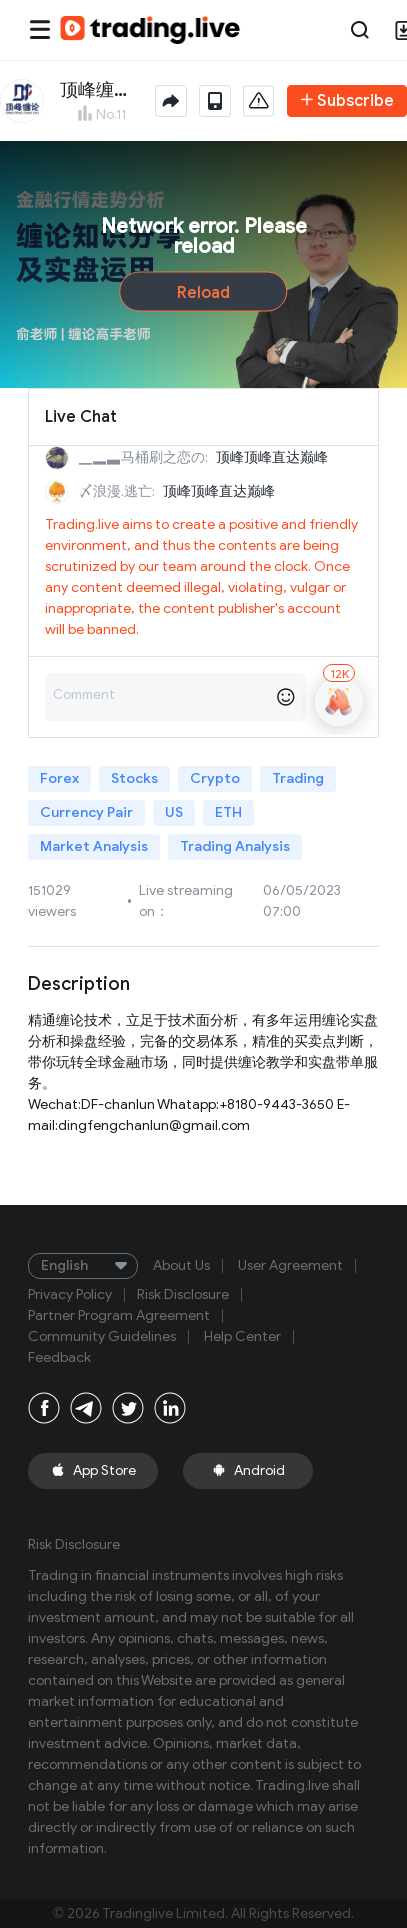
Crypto (215, 778)
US (174, 812)
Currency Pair (86, 812)
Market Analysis (94, 846)
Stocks (134, 778)
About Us (181, 1266)
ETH (228, 812)
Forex (59, 778)
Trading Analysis (235, 846)
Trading (298, 778)
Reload (203, 293)
